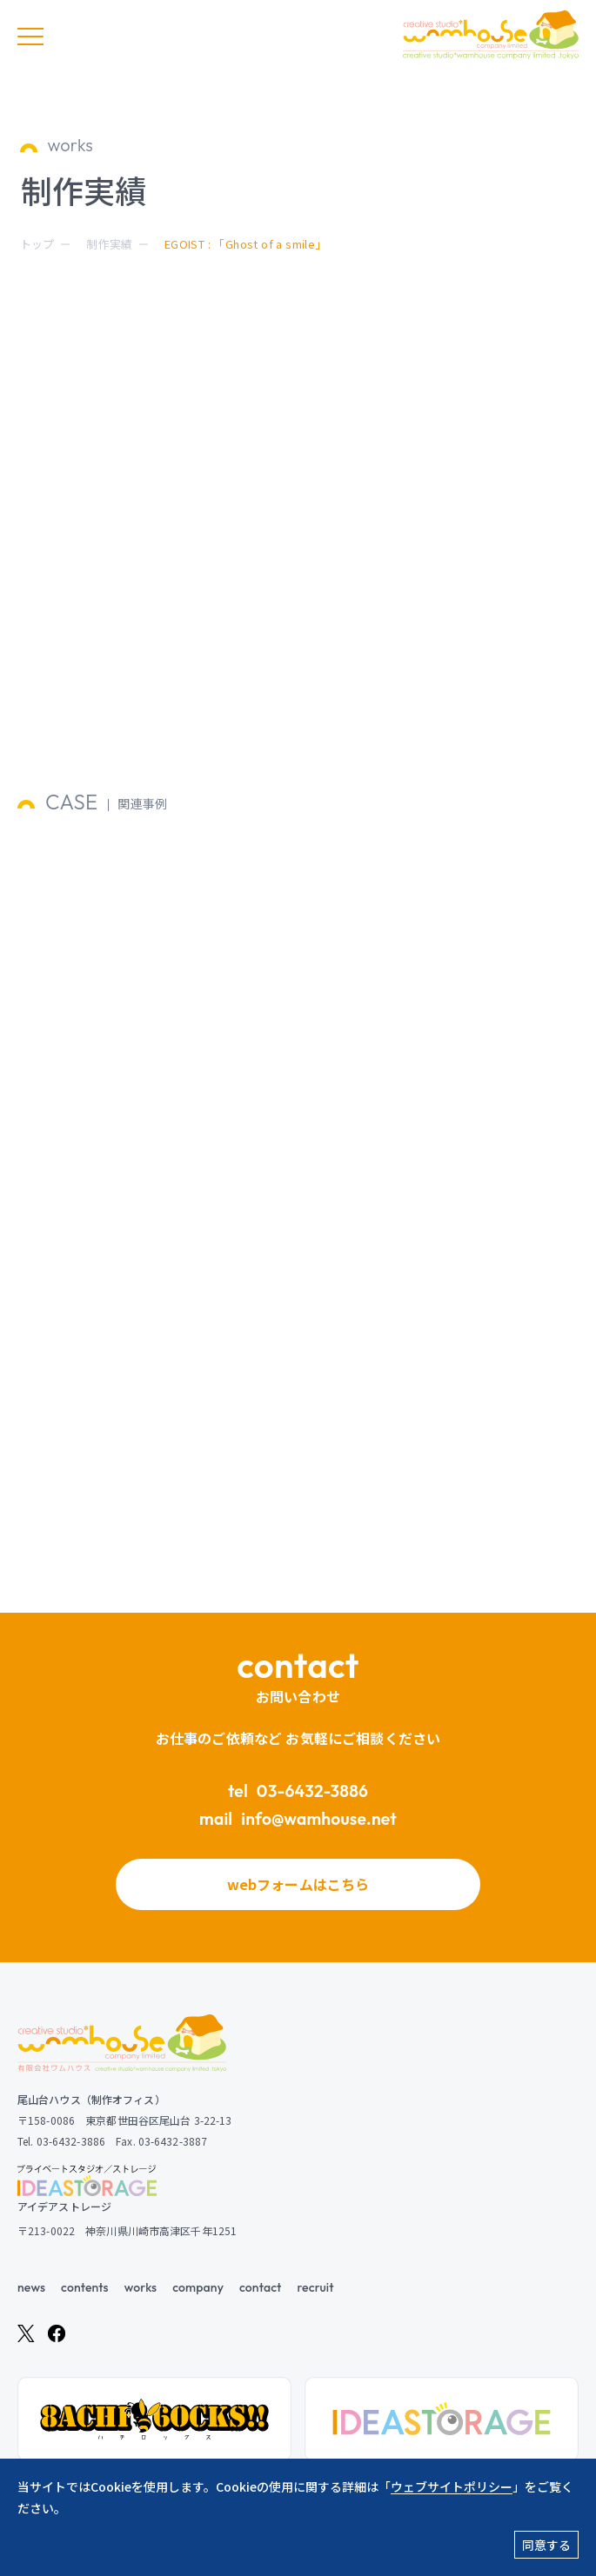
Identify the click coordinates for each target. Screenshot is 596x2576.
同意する (546, 2544)
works (140, 2287)
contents (85, 2287)
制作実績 (109, 244)
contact (260, 2287)
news (31, 2287)
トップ (37, 244)
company (198, 2287)
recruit (315, 2287)
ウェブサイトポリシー (451, 2486)
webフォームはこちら (298, 1884)
